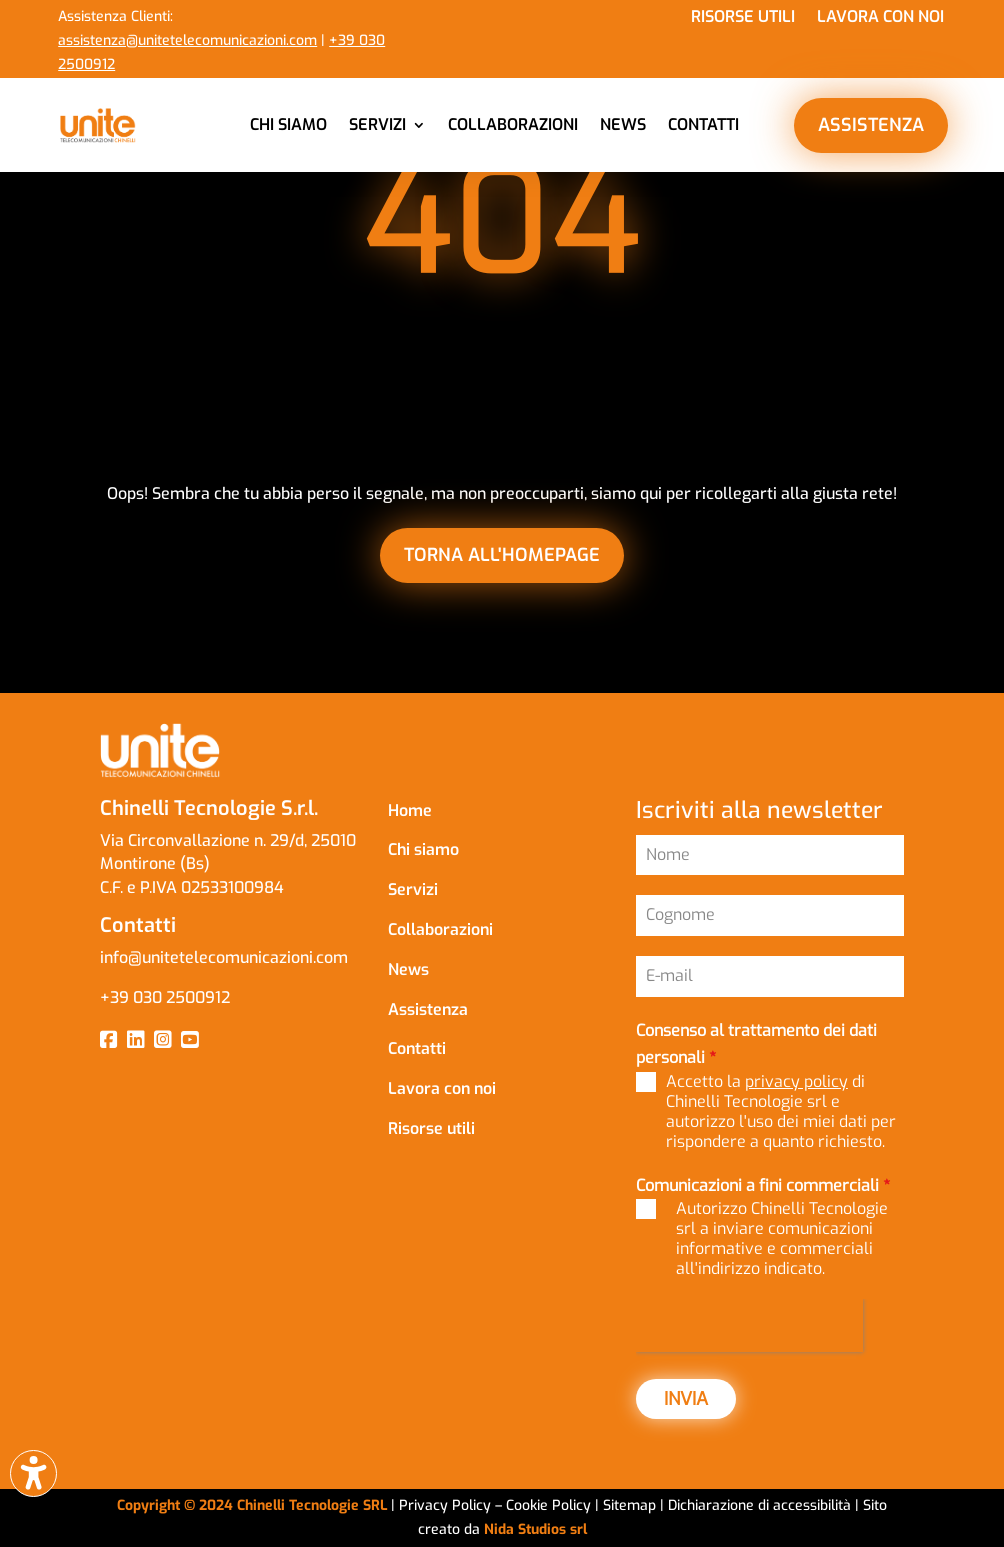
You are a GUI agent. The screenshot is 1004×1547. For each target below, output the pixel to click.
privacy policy (796, 1081)
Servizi (377, 124)
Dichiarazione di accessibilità (761, 1505)
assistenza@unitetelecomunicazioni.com (187, 40)
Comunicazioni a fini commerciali (763, 1185)
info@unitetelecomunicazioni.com (226, 957)
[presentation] (749, 1325)
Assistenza (428, 1009)
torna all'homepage (502, 555)
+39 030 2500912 (165, 997)
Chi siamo (288, 124)
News (623, 124)
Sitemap (629, 1505)
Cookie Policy (550, 1505)
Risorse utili (743, 18)
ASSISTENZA (871, 125)
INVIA (686, 1399)
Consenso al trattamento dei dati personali (756, 1044)
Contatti (703, 124)
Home (410, 810)
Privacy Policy (445, 1505)
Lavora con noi (880, 18)
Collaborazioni (513, 124)
